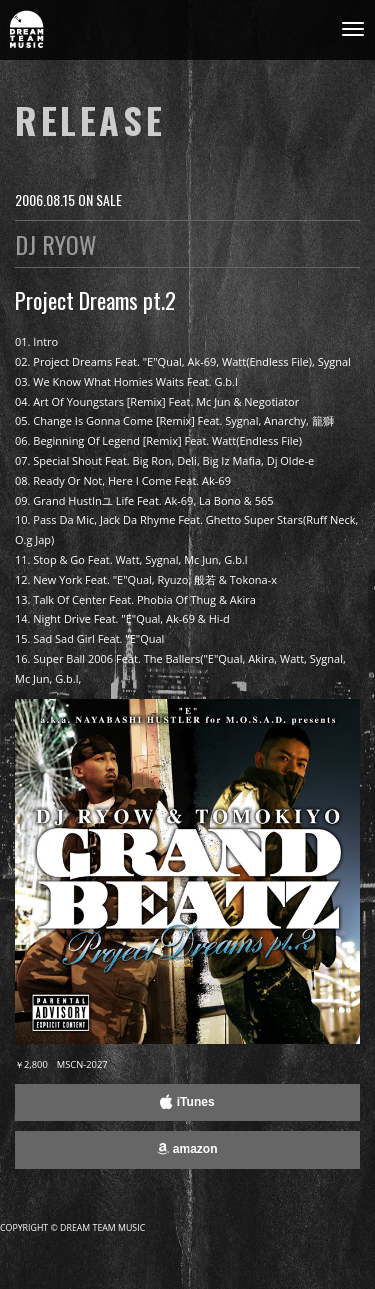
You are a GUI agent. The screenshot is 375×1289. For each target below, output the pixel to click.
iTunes (187, 1102)
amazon (187, 1149)
